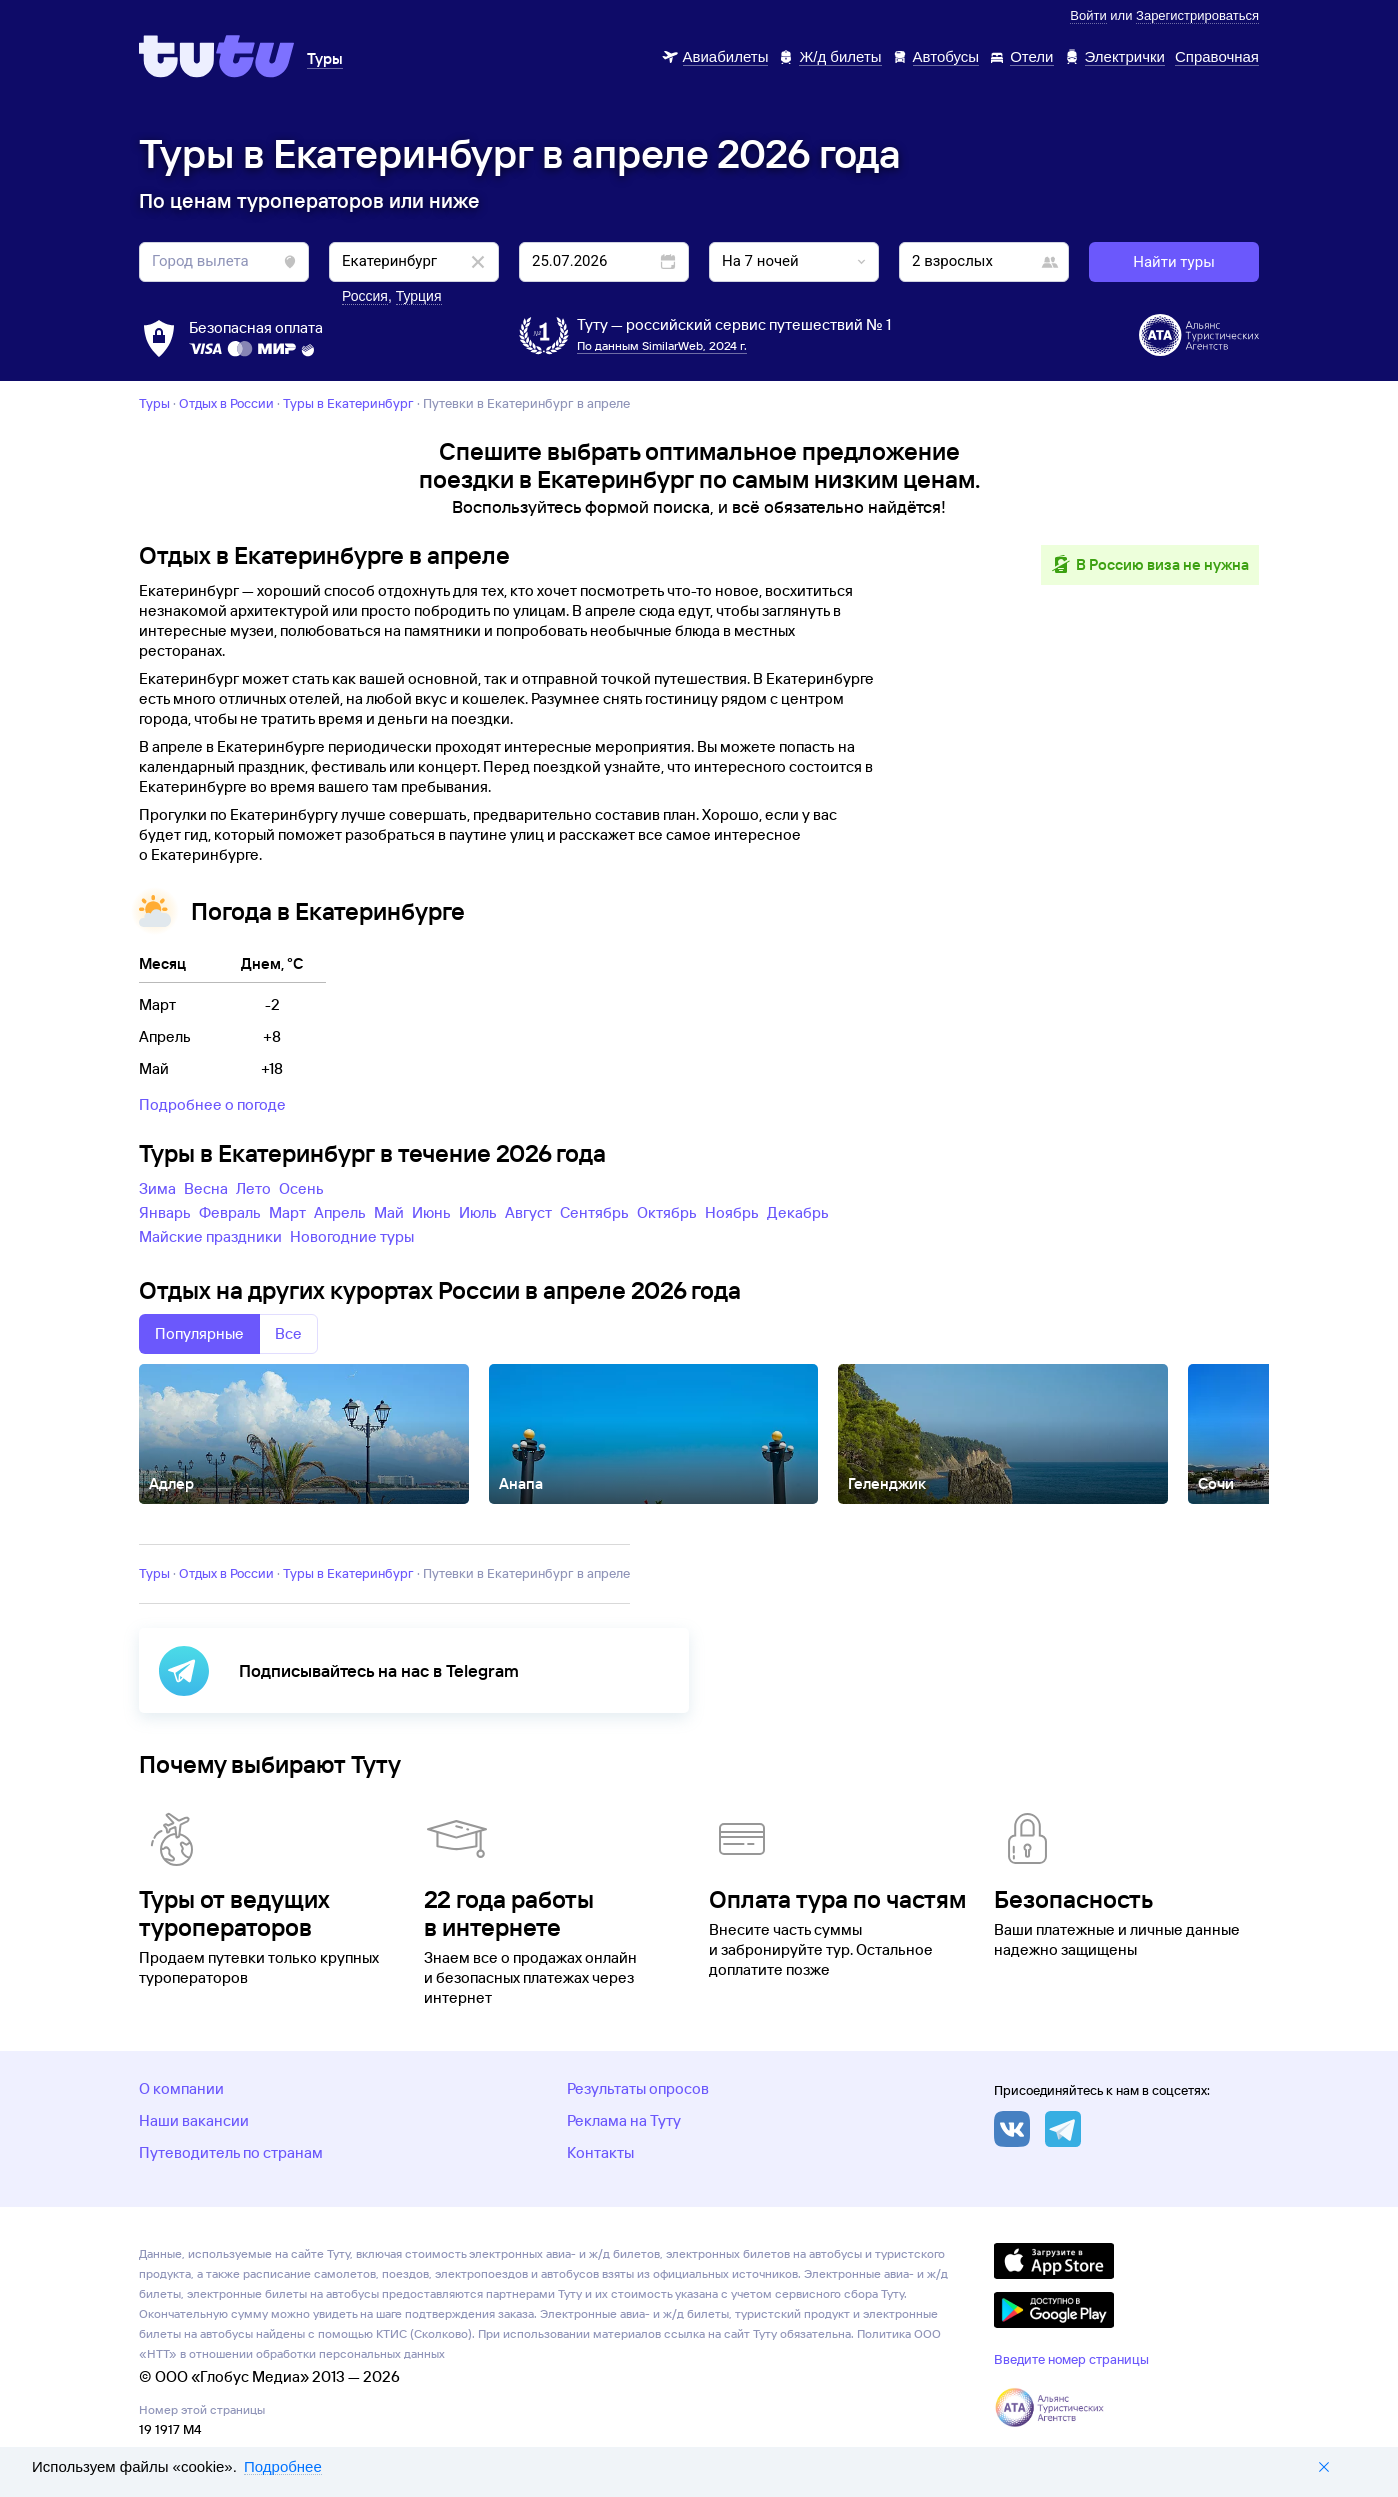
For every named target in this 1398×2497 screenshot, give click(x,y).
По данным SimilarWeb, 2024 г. (662, 345)
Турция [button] (419, 296)
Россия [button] (365, 296)
